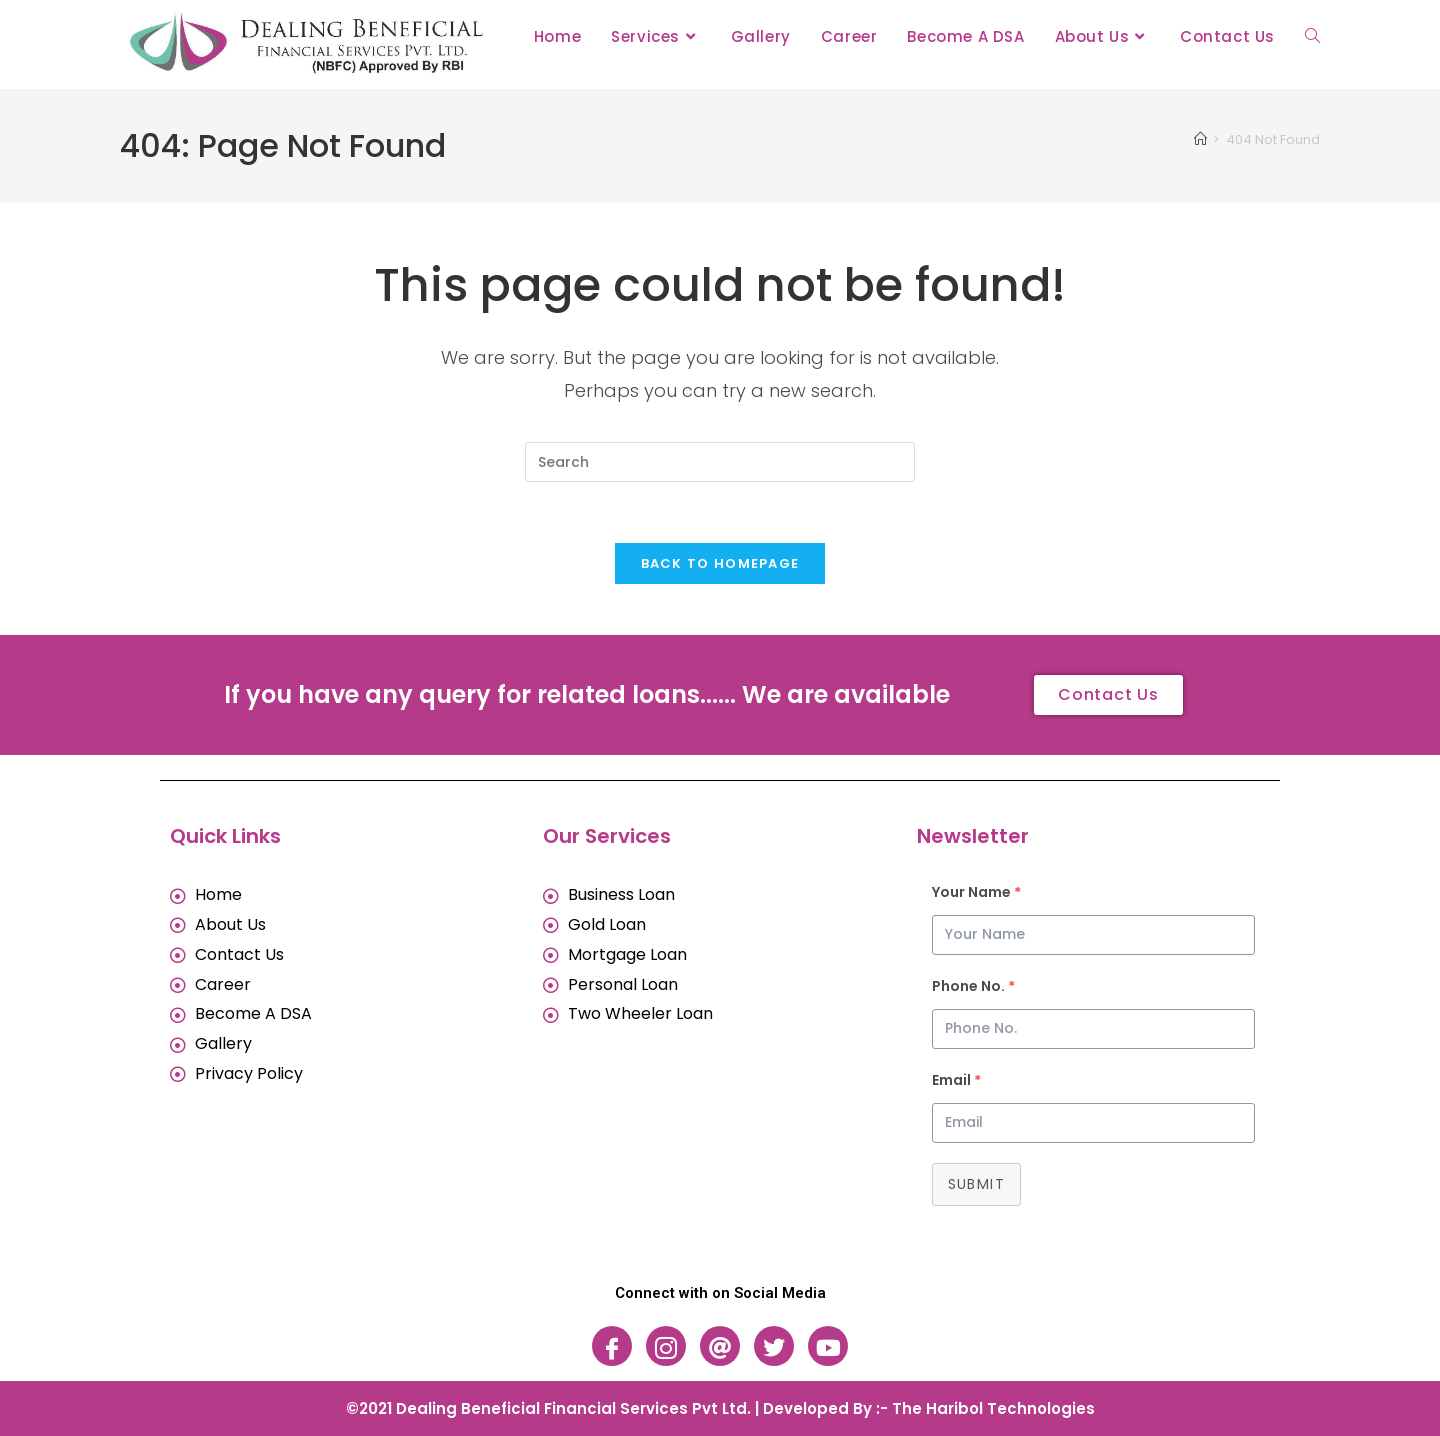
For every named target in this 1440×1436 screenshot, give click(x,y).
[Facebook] (612, 1346)
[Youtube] (828, 1346)
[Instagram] (666, 1346)
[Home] (1200, 139)
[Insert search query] (720, 462)
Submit (976, 1184)
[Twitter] (774, 1346)
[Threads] (720, 1346)
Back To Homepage (720, 563)
